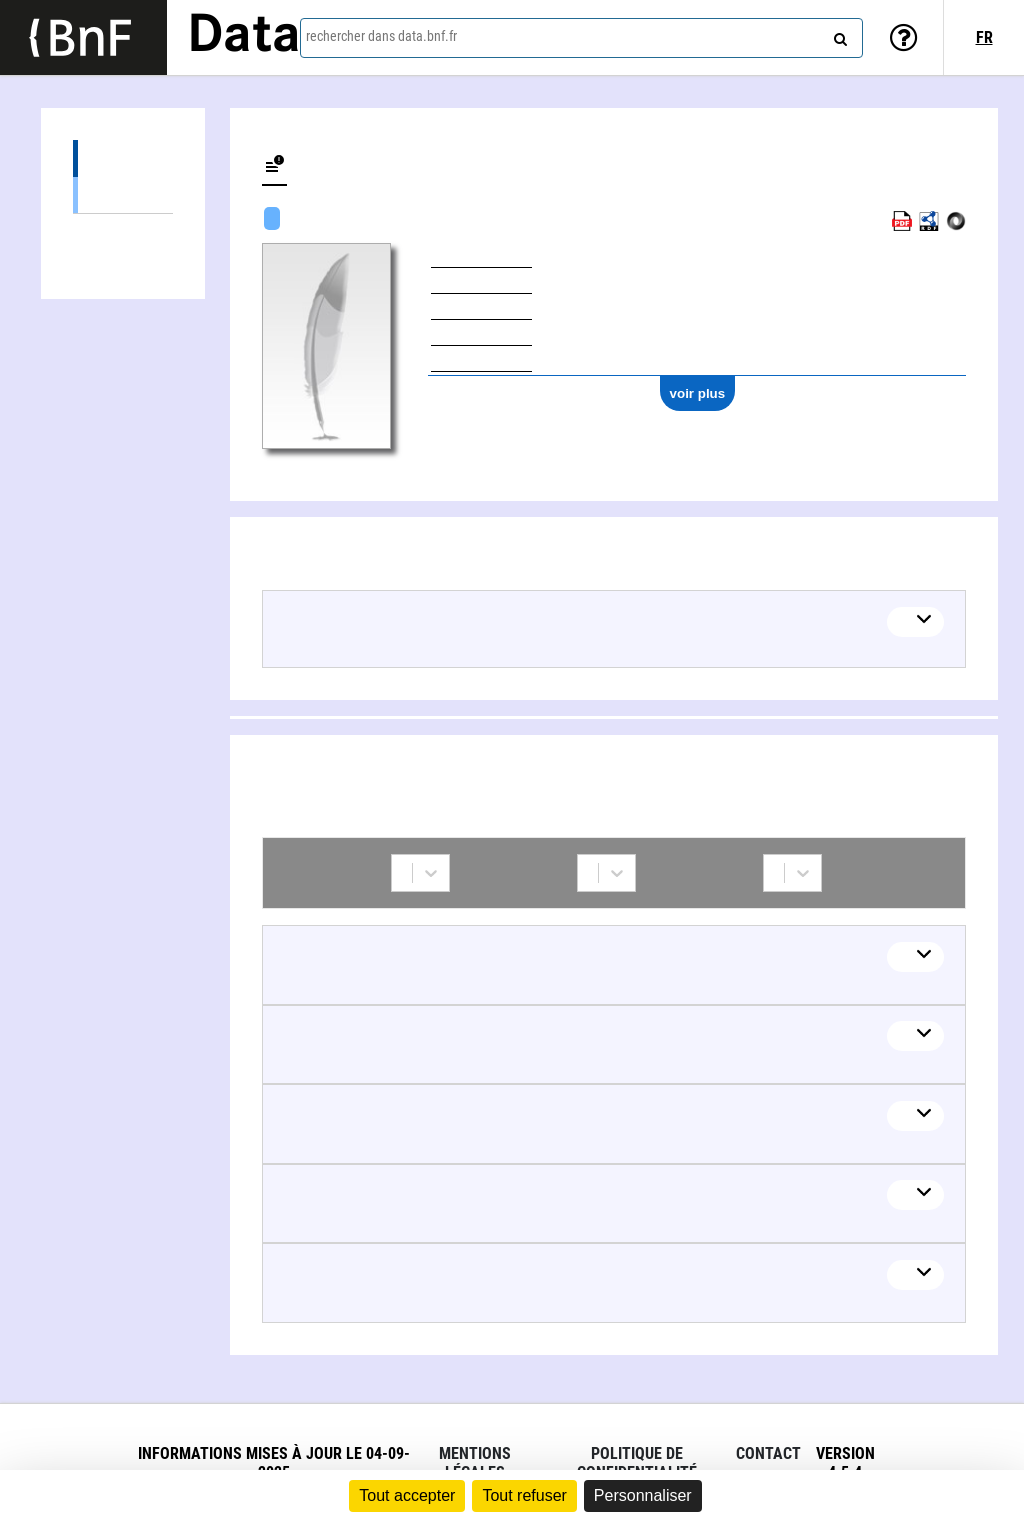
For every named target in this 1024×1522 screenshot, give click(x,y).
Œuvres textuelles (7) (123, 194)
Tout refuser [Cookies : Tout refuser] (524, 1495)
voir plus (698, 393)
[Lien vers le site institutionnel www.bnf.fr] (83, 37)
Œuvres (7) (123, 158)
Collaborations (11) (123, 232)
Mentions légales (475, 1463)
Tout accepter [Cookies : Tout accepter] (407, 1495)
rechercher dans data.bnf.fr (381, 36)
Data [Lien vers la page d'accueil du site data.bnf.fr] (244, 37)
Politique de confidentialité (637, 1463)
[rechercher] (838, 35)
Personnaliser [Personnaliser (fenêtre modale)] (643, 1495)
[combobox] (581, 38)
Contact (768, 1453)
